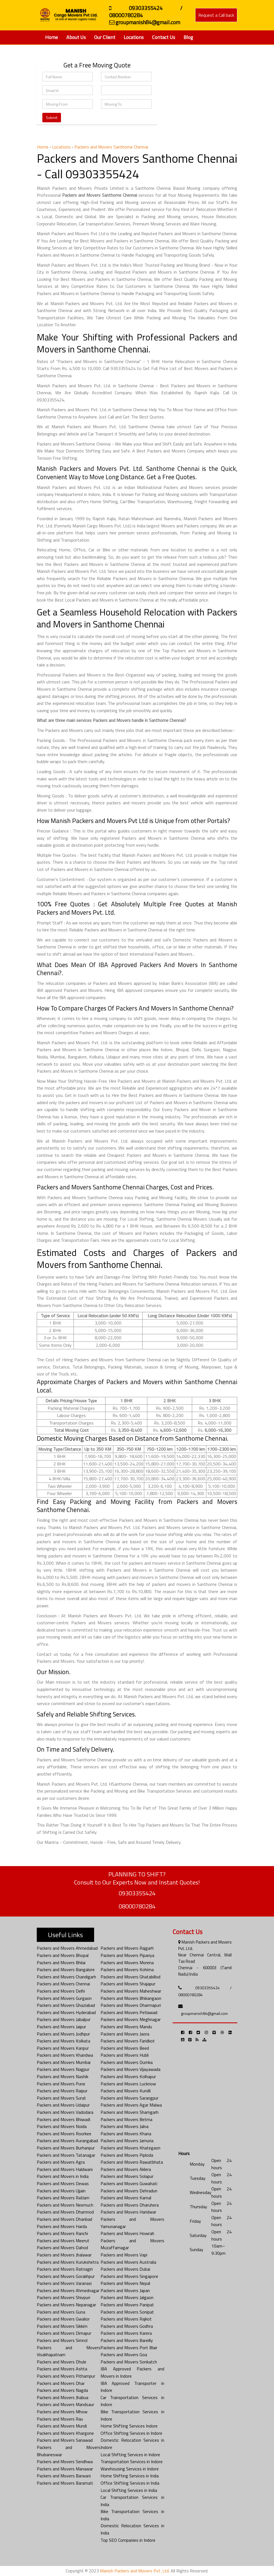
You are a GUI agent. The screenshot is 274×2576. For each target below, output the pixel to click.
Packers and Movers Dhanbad (64, 2219)
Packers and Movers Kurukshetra (68, 2262)
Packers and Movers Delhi (61, 1991)
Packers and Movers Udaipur (63, 2105)
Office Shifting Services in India (130, 2483)
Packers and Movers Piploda (127, 2155)
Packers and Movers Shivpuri (63, 2297)
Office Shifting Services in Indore (131, 2433)
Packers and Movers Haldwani (65, 2169)
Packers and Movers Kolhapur (128, 2076)
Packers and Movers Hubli (125, 2055)
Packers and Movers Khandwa (65, 2055)
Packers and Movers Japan (125, 2290)
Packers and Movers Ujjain (61, 2190)
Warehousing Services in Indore (130, 2468)
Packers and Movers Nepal (125, 2283)
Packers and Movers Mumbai (63, 2062)
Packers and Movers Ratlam (63, 2197)
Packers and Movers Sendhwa (65, 2461)
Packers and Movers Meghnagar (131, 2019)
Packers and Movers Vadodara (65, 2112)
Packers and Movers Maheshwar (131, 1991)
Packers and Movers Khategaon (130, 2147)
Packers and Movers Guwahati (129, 2183)
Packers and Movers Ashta (62, 2368)
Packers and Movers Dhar (61, 2383)
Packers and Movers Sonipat (127, 2312)
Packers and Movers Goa (124, 2354)
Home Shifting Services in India (130, 2475)
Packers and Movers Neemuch (65, 2205)
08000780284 (137, 1906)
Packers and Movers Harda (62, 2226)
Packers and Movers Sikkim (62, 2326)
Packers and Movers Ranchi (62, 2233)
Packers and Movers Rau (60, 2419)
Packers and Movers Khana (126, 2133)
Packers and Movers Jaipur (61, 2026)
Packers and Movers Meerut (63, 2240)
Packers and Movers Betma (126, 2119)
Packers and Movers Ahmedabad (67, 1948)
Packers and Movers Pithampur (66, 2376)
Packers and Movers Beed (125, 2048)
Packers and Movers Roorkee (64, 2133)
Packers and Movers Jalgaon (127, 2297)
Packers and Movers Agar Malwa (131, 2105)
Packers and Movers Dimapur (64, 2333)
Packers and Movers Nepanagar (66, 2304)
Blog (188, 37)
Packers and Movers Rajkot (126, 2319)
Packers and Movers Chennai (63, 1983)
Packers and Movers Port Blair (129, 2347)
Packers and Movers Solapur (127, 2176)
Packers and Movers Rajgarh (127, 1948)
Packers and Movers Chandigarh (66, 1976)
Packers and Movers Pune (61, 2083)
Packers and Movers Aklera (126, 2169)
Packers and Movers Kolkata (63, 2040)
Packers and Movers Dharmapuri (131, 2005)
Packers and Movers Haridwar (128, 2212)
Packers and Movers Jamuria (127, 2140)
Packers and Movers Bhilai (61, 1962)
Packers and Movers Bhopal (63, 1955)
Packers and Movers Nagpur (63, 2069)
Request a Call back (216, 15)
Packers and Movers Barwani (64, 2475)
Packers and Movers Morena (127, 1962)
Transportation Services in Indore (132, 2461)
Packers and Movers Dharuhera (130, 2205)
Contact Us (163, 37)
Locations (134, 37)
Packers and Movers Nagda (62, 2390)
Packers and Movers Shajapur (128, 1983)
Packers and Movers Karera (126, 2333)
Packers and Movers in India (63, 2176)
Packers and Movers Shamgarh (129, 2112)
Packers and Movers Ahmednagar (68, 2290)
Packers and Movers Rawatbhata (132, 2162)
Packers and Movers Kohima (127, 1969)
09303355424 (137, 1893)
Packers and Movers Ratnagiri (65, 2269)
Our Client (104, 37)
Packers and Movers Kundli (126, 2090)
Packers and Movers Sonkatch (129, 2361)
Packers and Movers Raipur (62, 2090)
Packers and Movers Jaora (125, 2033)
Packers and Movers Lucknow (128, 2083)
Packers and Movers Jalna (124, 2126)
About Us (76, 37)
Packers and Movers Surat (61, 2098)
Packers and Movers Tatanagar (66, 2155)
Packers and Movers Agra (61, 2162)
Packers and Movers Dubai (125, 2269)
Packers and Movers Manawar (65, 2468)
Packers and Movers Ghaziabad (66, 2005)
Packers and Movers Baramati (65, 2483)
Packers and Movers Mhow (62, 2411)
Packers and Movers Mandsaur (65, 2404)
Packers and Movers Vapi (124, 2254)
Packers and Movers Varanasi (64, 2283)
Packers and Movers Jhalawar (64, 2254)
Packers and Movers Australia (128, 2262)
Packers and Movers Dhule (61, 2361)
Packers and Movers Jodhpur (63, 2033)
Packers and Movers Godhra (127, 2326)
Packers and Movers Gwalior (63, 2319)
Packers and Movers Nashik (62, 2076)
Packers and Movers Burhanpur (66, 2147)
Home (51, 37)
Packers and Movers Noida (62, 2126)
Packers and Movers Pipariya (127, 1955)
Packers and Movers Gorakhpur (66, 2276)
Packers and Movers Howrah (127, 2233)
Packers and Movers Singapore (129, 2276)
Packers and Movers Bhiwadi (63, 2119)
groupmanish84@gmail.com (204, 2013)
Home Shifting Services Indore (129, 2425)
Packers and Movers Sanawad (65, 2440)
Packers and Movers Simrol (62, 2340)
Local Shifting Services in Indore (130, 2454)
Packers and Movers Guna (61, 2312)
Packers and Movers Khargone (65, 2433)
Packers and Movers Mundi (62, 2425)
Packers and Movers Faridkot (128, 2040)
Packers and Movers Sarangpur (129, 2098)
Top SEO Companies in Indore (128, 2540)
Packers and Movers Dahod (62, 2247)
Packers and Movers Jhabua (62, 2397)
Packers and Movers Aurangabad (67, 2140)
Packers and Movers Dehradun (129, 2190)
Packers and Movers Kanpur (63, 2048)
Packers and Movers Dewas (63, 2183)
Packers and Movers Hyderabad (66, 2012)
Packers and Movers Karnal (126, 2197)
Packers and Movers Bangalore (66, 1969)
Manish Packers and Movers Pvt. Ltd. (135, 2570)
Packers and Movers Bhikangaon (131, 1998)
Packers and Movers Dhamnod (65, 2212)
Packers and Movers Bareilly (127, 2340)
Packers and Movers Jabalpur (63, 2019)
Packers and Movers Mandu (126, 2026)
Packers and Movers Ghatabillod (130, 1976)
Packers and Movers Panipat (127, 2304)
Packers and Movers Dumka (127, 2062)
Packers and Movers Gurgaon (64, 1998)
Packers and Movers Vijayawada (130, 2069)
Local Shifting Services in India (129, 2490)
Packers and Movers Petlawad (129, 2012)
